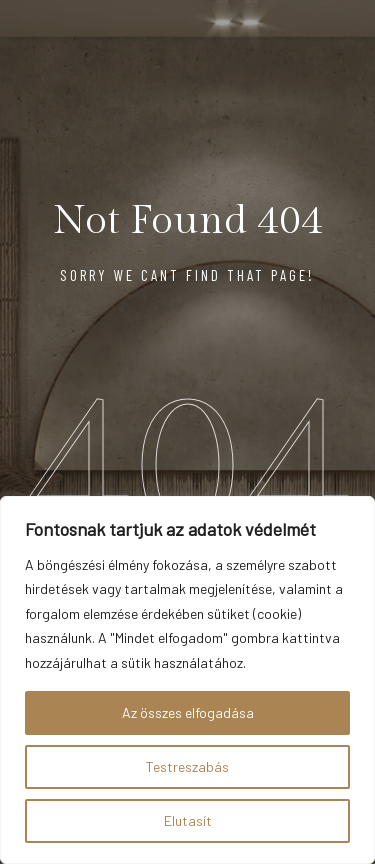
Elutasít (188, 820)
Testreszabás (187, 766)
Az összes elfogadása (188, 712)
